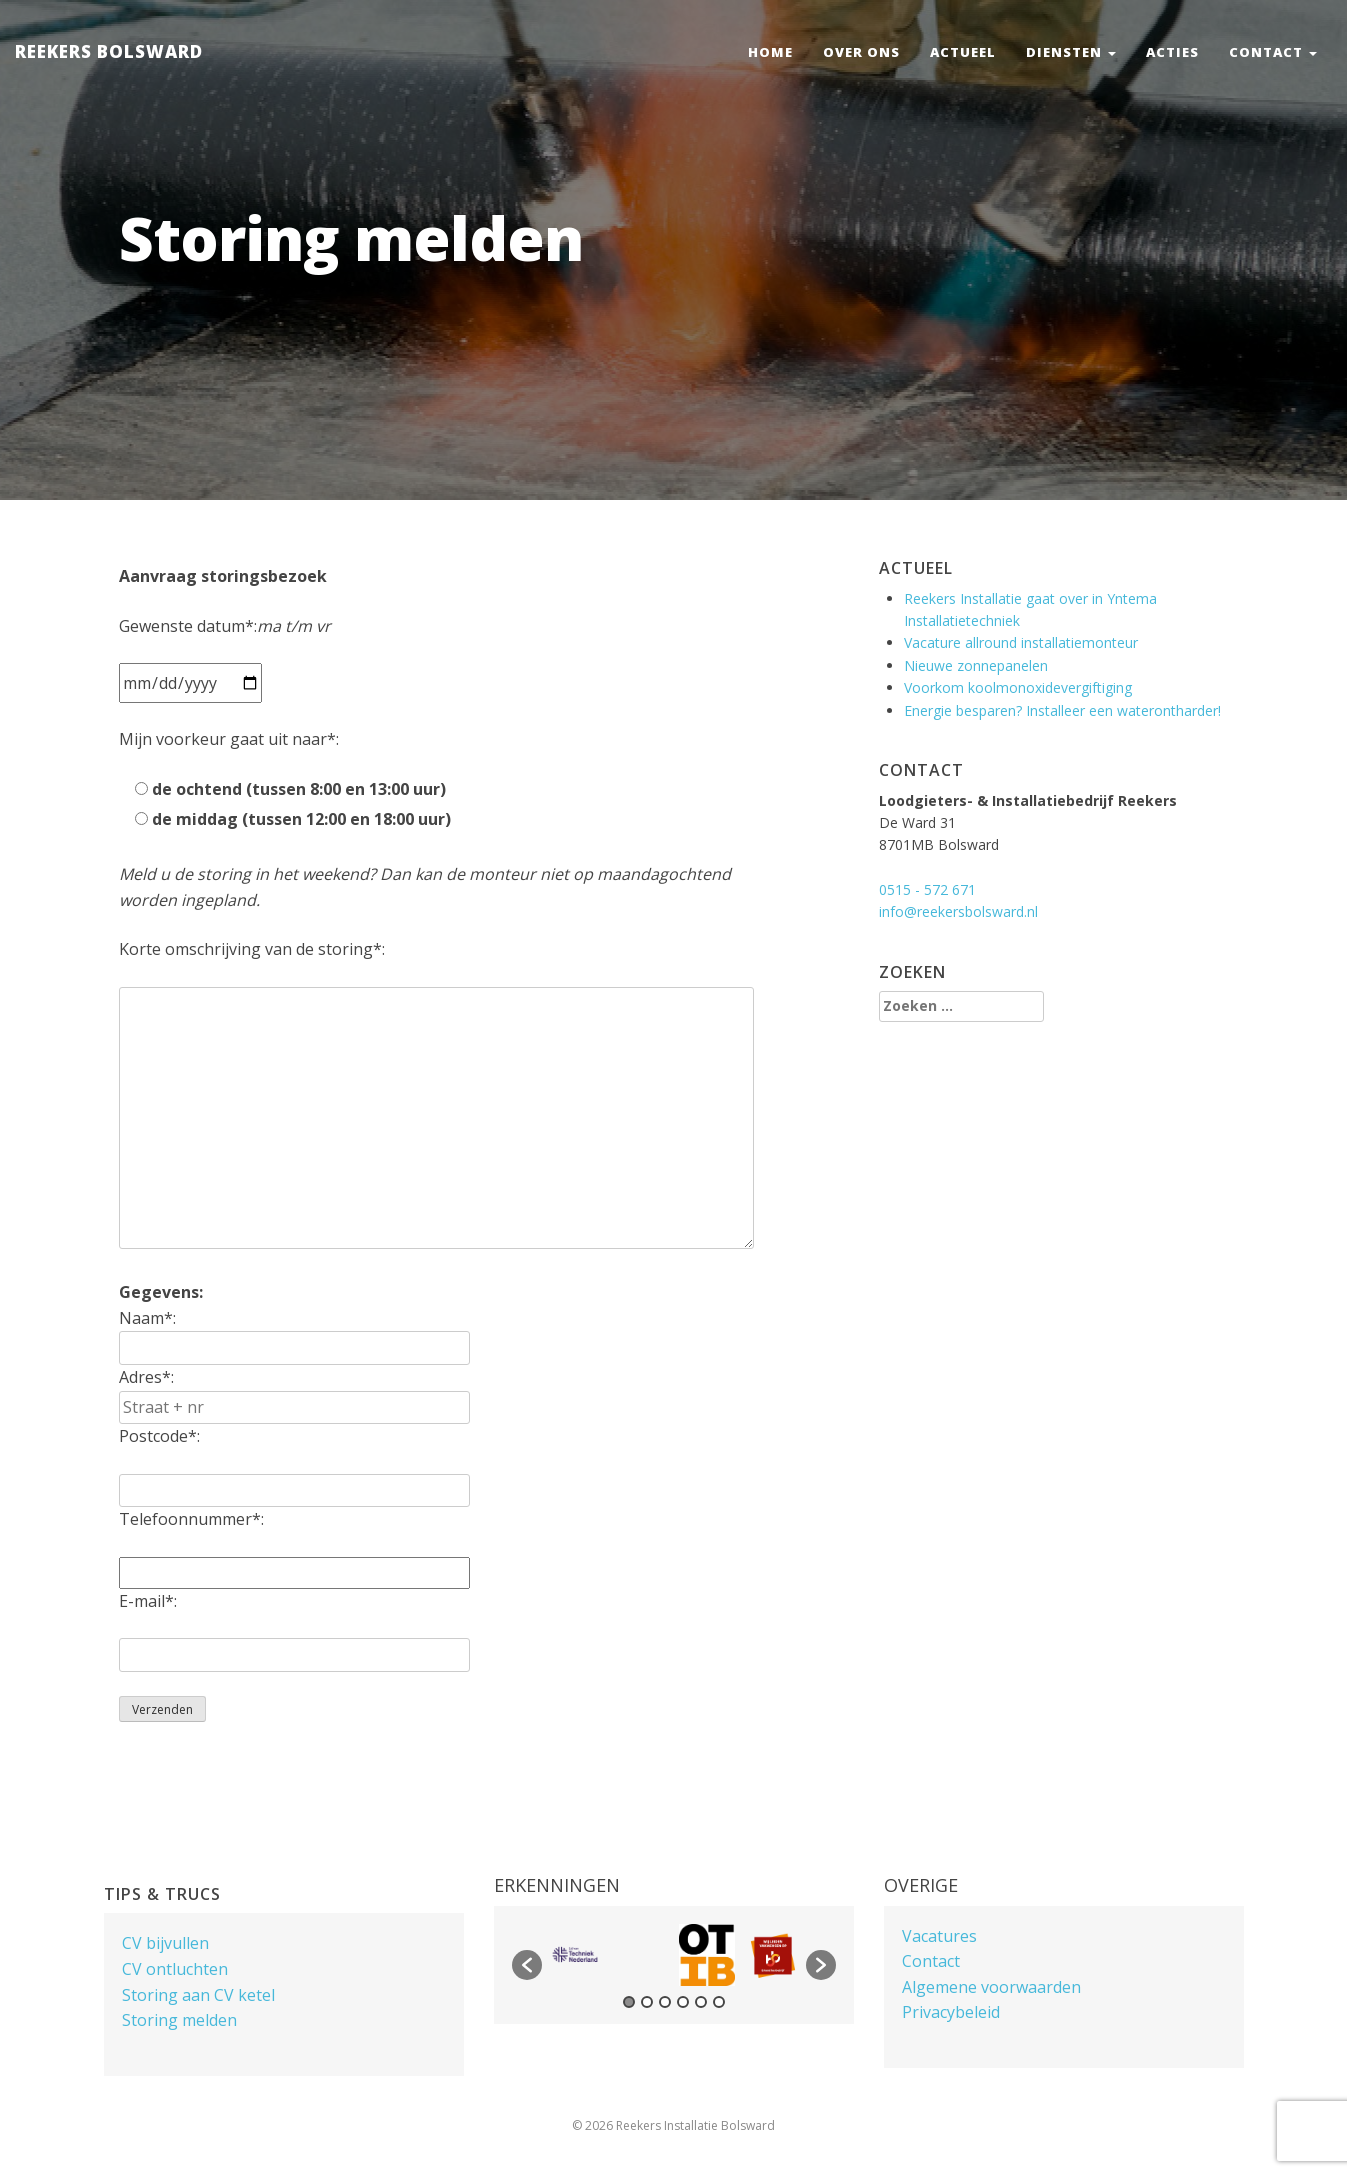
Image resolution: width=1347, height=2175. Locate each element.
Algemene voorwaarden (991, 1987)
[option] (575, 1954)
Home (770, 52)
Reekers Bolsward (109, 51)
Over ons (861, 52)
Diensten (1071, 52)
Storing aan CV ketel (198, 1995)
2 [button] (647, 2002)
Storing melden (179, 2020)
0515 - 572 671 (927, 889)
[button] (527, 1965)
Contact (1273, 52)
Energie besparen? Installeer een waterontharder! (1062, 710)
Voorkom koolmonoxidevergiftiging (1018, 687)
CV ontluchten (175, 1969)
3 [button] (665, 2002)
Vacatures (939, 1936)
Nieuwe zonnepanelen (976, 665)
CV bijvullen (165, 1943)
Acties (1172, 52)
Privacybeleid (951, 2012)
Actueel (963, 52)
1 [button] (629, 2002)
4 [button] (683, 2002)
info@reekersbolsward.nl (958, 911)
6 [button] (719, 2002)
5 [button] (701, 2002)
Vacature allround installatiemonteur (1021, 642)
